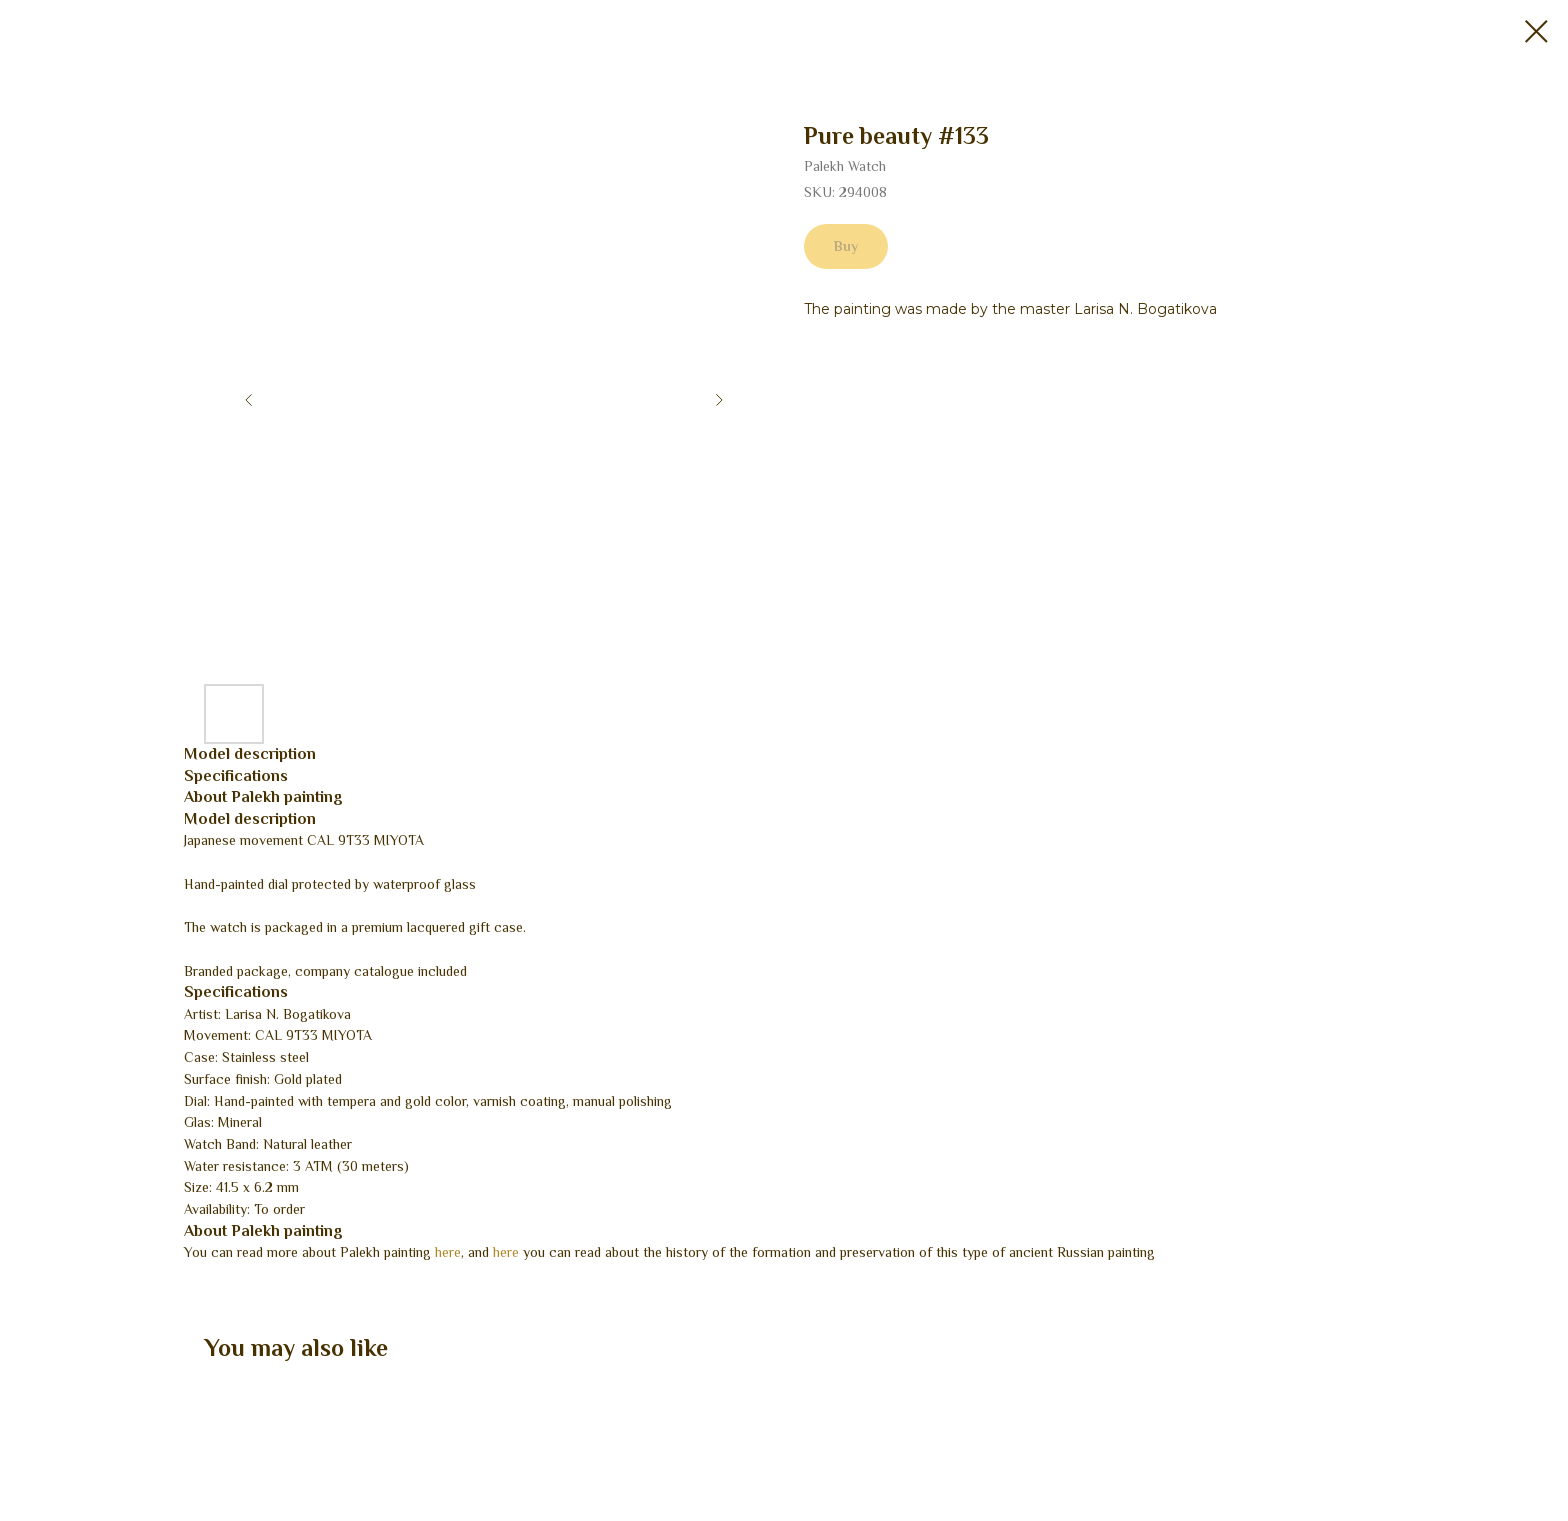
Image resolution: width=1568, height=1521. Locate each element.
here (448, 1252)
